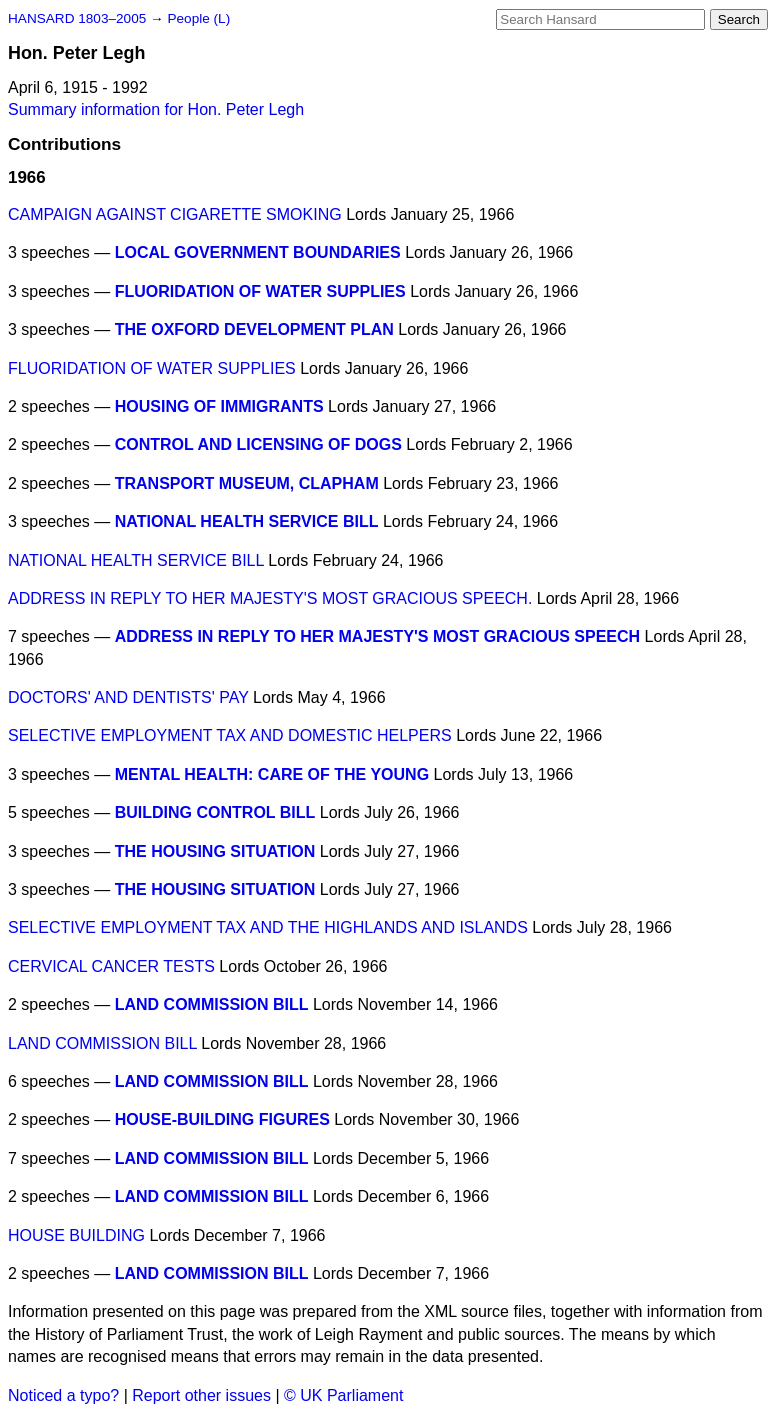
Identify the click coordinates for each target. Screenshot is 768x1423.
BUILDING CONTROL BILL (215, 812)
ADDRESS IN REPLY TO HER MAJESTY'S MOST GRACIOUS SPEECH (377, 636)
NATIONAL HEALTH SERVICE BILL (247, 521)
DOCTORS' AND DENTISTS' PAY (128, 697)
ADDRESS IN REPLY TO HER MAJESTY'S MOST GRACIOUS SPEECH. (270, 598)
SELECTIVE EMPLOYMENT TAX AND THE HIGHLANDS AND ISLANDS (268, 927)
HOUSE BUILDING (76, 1235)
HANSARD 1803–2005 (77, 18)
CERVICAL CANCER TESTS (111, 966)
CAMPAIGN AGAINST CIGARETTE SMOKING (175, 214)
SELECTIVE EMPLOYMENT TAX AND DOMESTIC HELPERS (230, 735)
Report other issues (201, 1395)
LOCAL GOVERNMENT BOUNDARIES (258, 252)
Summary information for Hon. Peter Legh (156, 109)
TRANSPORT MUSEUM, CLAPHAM (247, 483)
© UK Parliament (343, 1395)
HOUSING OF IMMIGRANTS (219, 406)
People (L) (198, 18)
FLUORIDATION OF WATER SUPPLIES (260, 291)
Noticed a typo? (63, 1395)
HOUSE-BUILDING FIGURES (222, 1119)
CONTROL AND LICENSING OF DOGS (258, 444)
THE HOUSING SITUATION (215, 851)
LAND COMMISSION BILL (212, 1004)
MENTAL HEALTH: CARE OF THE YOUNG (272, 774)
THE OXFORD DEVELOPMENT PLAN (254, 329)
